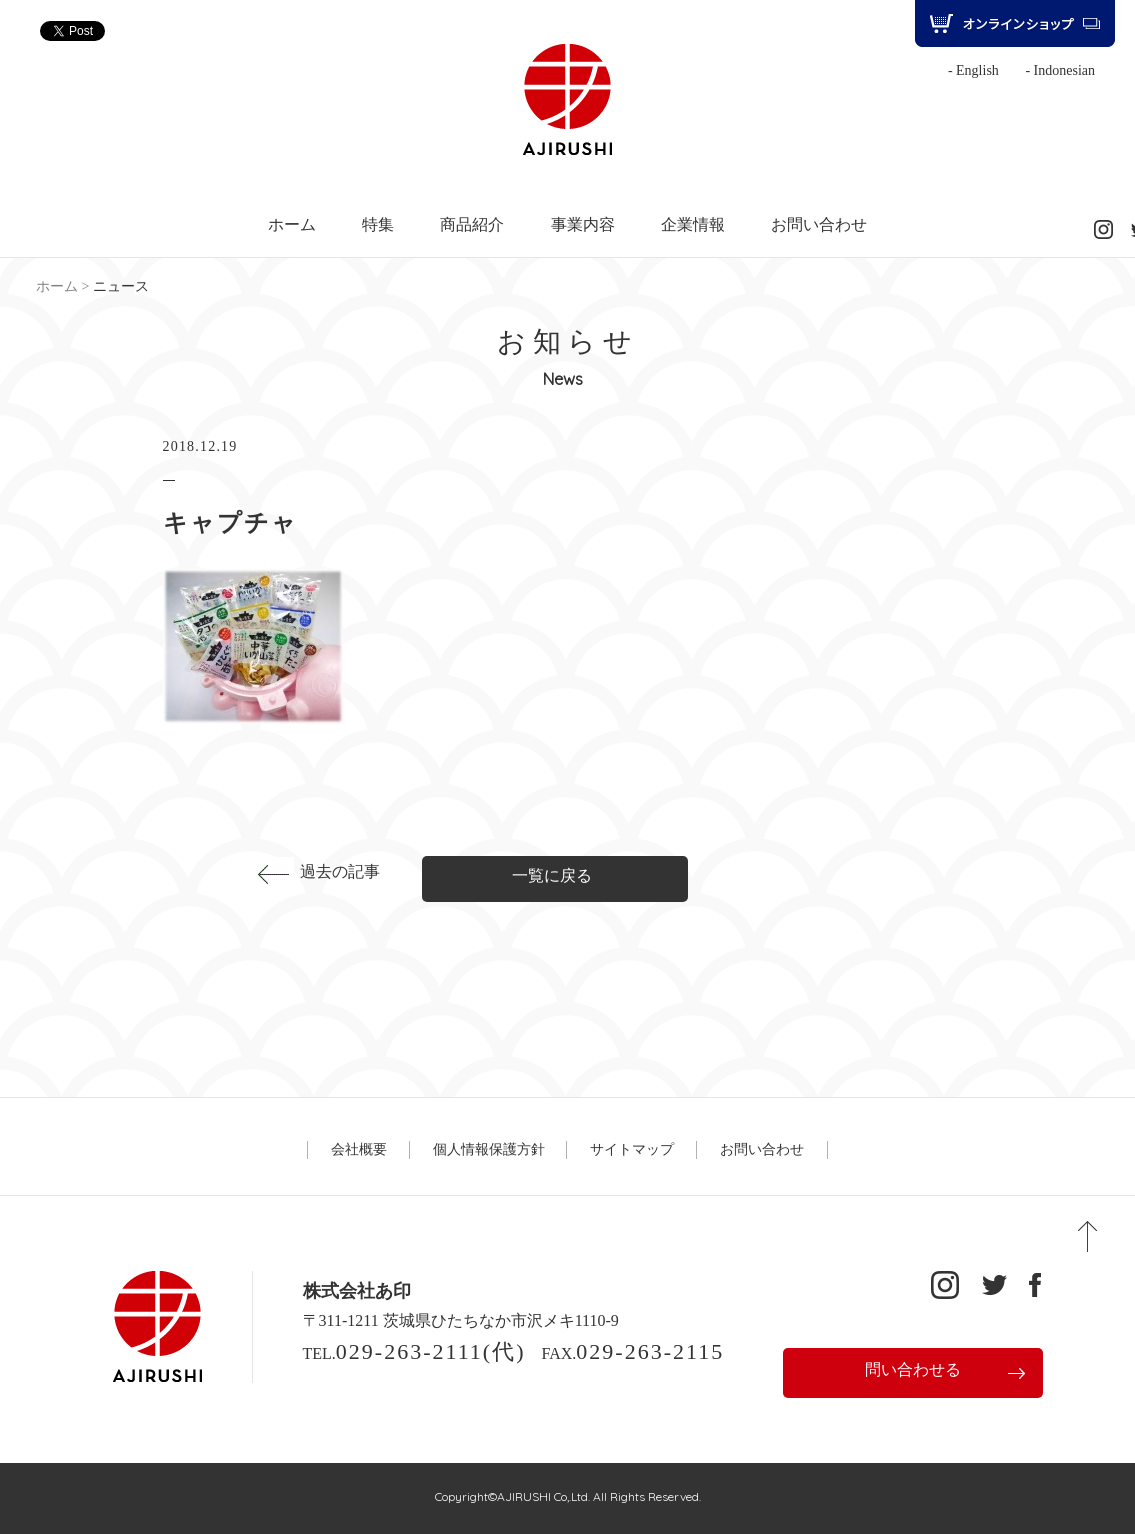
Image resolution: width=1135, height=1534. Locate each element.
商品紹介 (472, 225)
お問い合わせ (819, 225)
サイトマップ (632, 1149)
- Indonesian (1060, 70)
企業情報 (693, 225)
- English (973, 70)
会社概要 (359, 1149)
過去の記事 (340, 871)
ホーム (292, 225)
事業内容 (583, 225)
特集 (378, 225)
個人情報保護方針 (489, 1149)
